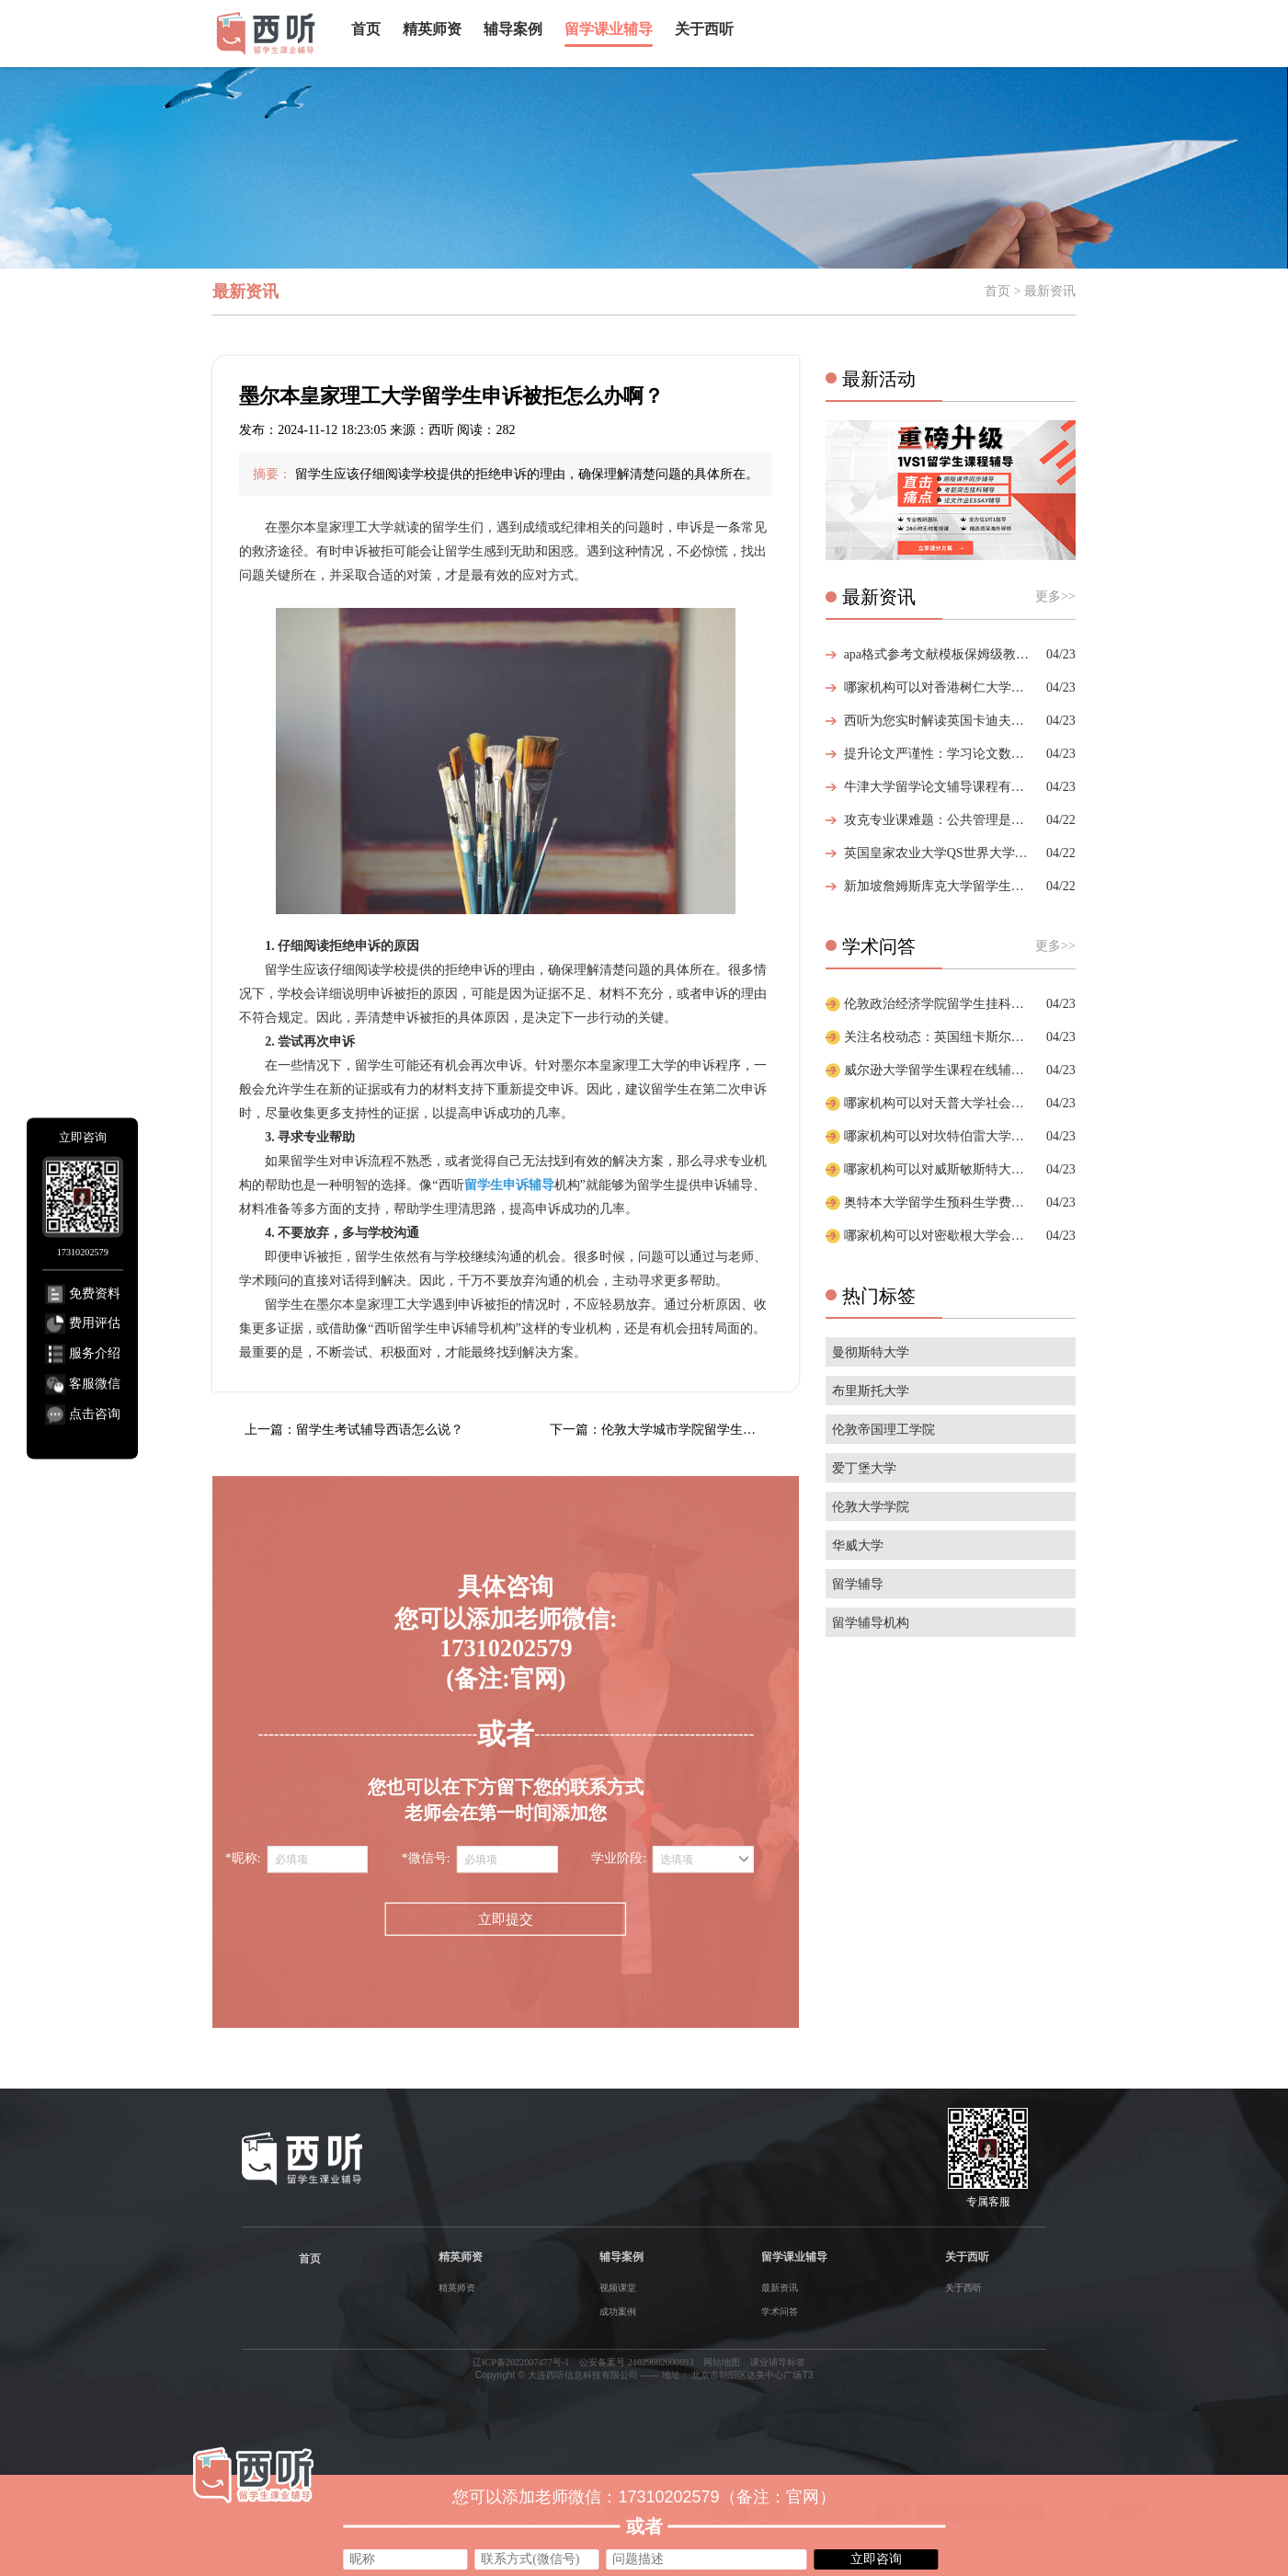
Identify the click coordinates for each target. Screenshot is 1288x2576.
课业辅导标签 (777, 2362)
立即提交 (505, 1920)
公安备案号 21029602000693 (636, 2362)
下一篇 (674, 1430)
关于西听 (704, 29)
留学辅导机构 (870, 1623)
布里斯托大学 (870, 1391)
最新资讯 (779, 2288)
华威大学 (857, 1545)
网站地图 (721, 2362)
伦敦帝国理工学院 (883, 1430)
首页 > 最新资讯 (1030, 291)
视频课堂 (617, 2288)
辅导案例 (513, 29)
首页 (366, 29)
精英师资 (432, 29)
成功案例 (617, 2312)
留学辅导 (857, 1584)
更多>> (1055, 596)
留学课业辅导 (608, 29)
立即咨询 (876, 2558)
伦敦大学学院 (870, 1507)
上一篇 (354, 1430)
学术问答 (779, 2312)
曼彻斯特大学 (870, 1352)
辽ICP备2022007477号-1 (521, 2362)
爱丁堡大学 (864, 1468)
